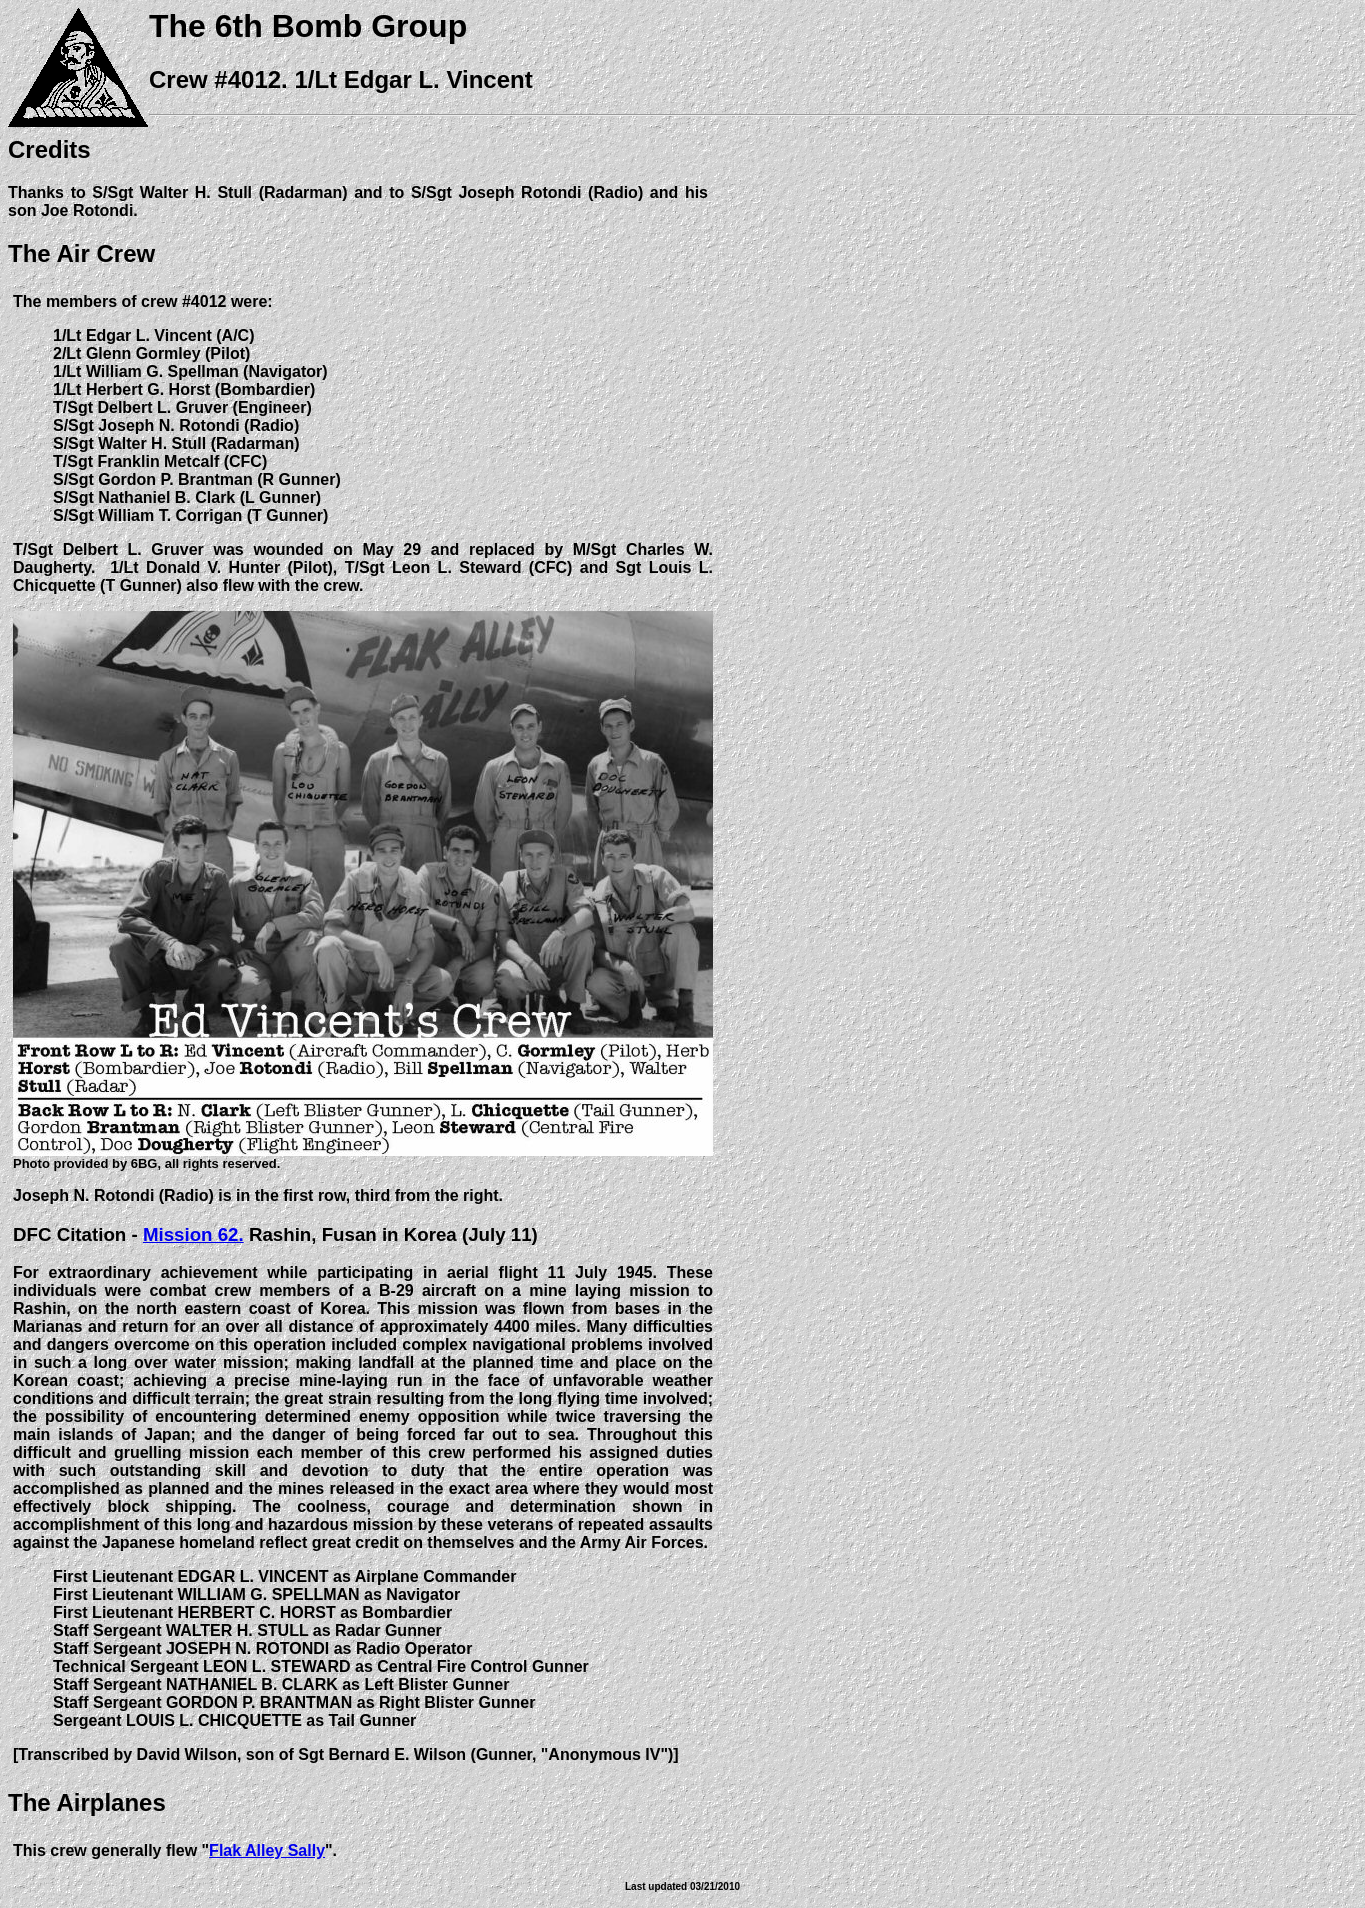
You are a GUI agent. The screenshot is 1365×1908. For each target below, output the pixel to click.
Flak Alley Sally (267, 1850)
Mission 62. (193, 1234)
